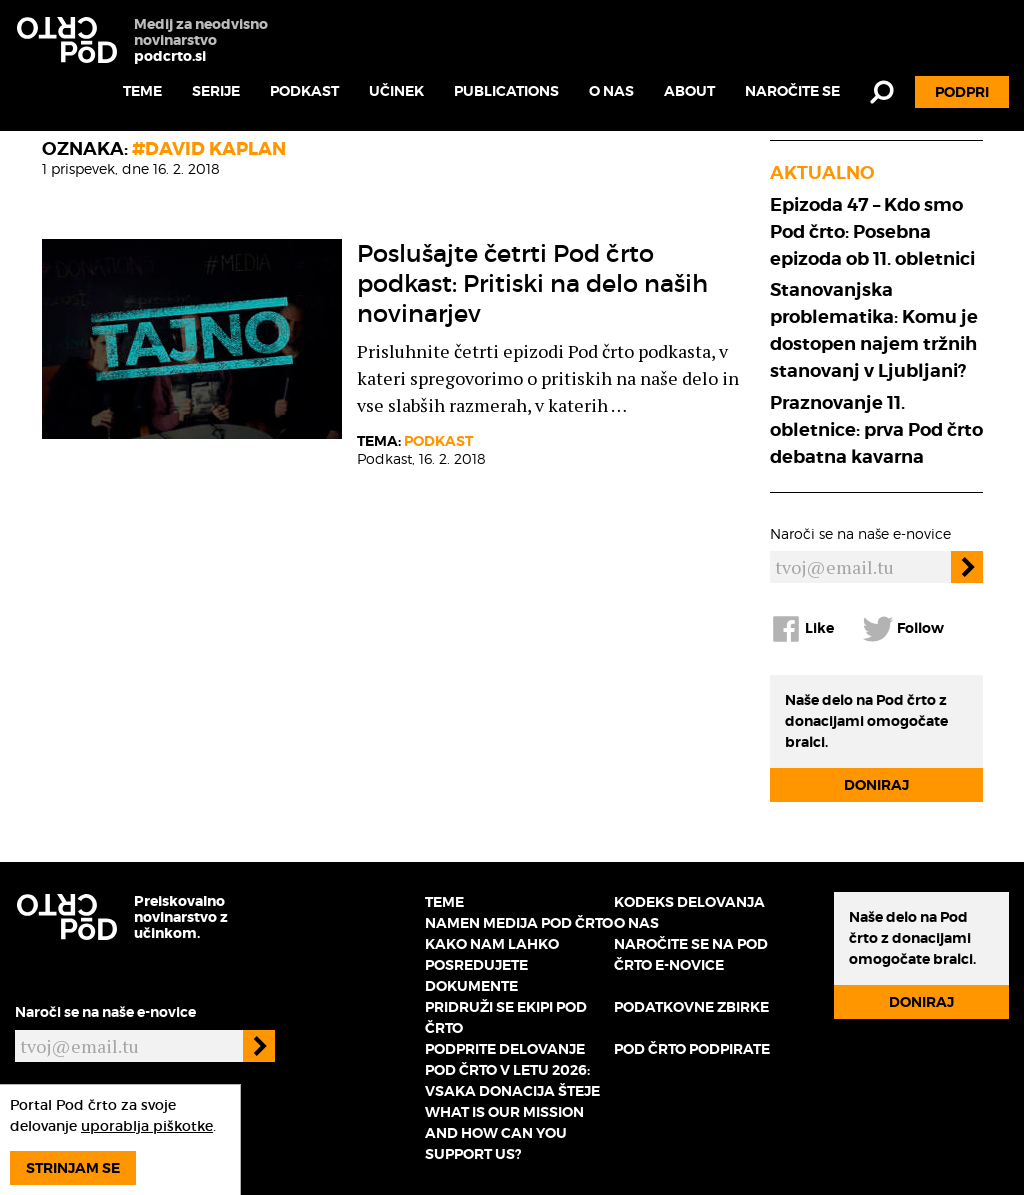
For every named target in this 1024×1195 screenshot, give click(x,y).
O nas (611, 91)
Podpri (962, 92)
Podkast (304, 91)
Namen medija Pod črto (519, 923)
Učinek (396, 91)
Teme (142, 91)
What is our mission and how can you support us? (504, 1133)
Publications (506, 91)
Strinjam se (73, 1168)
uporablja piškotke (147, 1126)
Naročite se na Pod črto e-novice (691, 954)
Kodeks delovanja (689, 902)
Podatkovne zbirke (691, 1007)
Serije (216, 91)
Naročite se (792, 91)
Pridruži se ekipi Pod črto (506, 1017)
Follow (903, 629)
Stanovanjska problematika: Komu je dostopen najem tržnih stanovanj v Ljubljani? (874, 330)
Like (802, 629)
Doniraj (876, 785)
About (689, 91)
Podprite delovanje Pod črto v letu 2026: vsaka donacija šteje (512, 1070)
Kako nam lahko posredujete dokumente (492, 965)
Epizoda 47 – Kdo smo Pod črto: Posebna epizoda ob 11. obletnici (872, 231)
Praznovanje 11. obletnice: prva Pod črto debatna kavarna (876, 429)
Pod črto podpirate (692, 1049)
